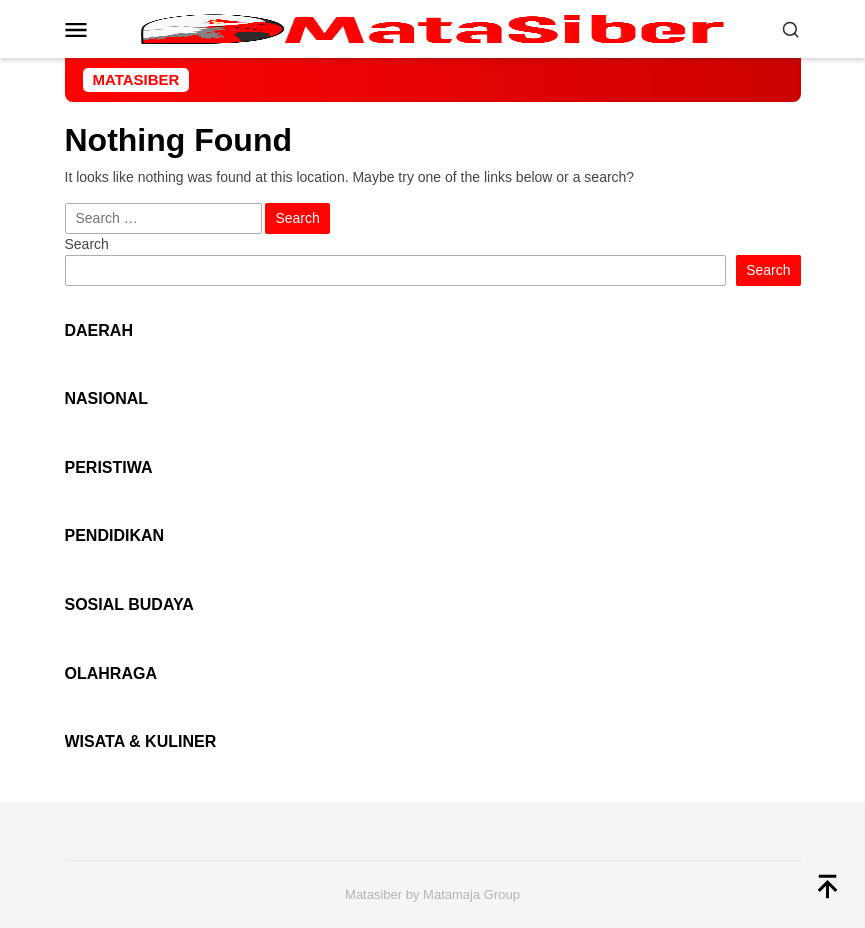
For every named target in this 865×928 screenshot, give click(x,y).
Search (87, 244)
